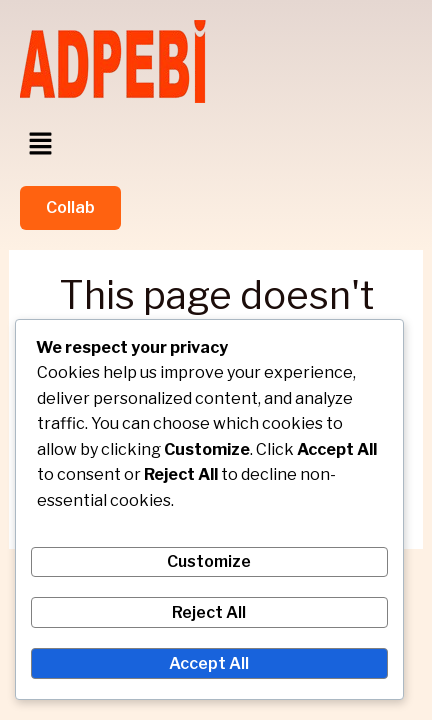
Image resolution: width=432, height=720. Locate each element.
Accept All (209, 663)
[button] (40, 144)
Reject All (209, 612)
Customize (209, 561)
